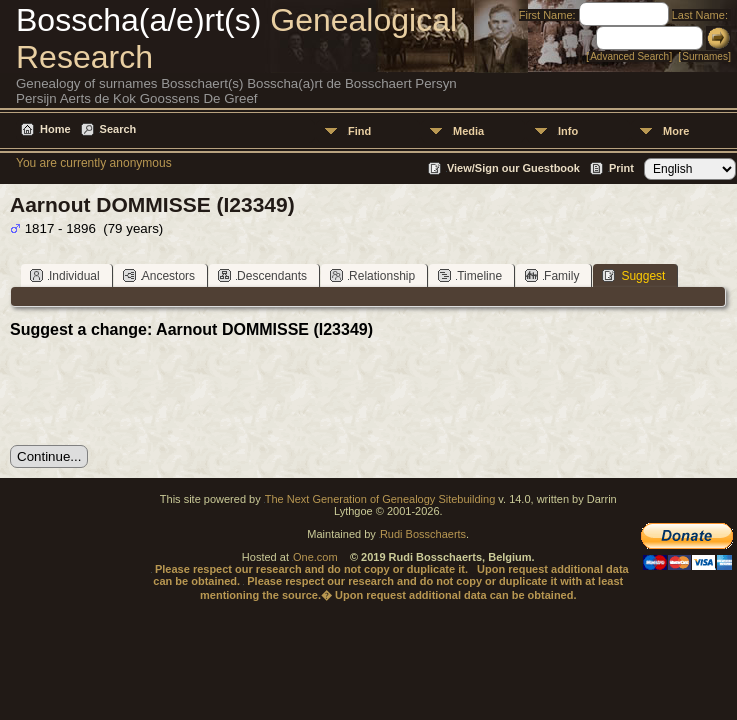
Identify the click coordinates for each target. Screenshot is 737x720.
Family (552, 275)
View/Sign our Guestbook (513, 168)
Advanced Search (629, 56)
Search (118, 129)
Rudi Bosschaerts (423, 534)
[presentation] (162, 392)
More (676, 131)
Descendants (262, 275)
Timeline (470, 275)
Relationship (372, 275)
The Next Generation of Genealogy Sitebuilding (380, 499)
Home (55, 129)
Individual (65, 275)
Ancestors (159, 275)
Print (621, 168)
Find (359, 131)
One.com (315, 557)
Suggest (633, 275)
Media (468, 131)
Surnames (705, 56)
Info (568, 131)
